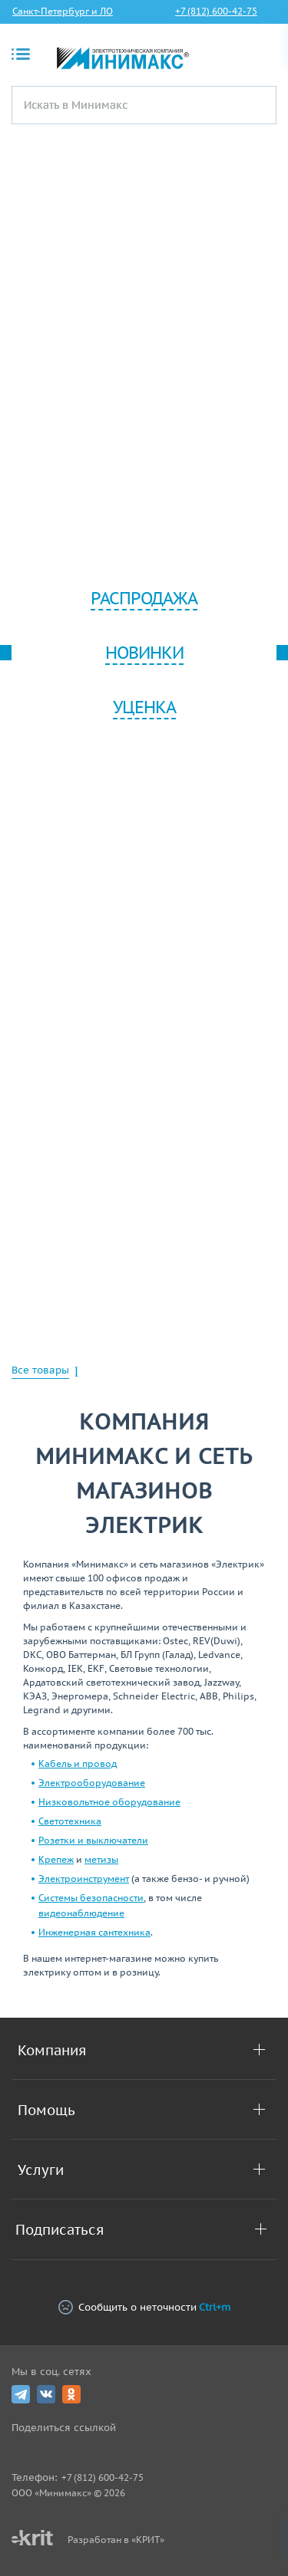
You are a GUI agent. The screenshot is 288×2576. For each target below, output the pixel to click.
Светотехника (69, 1821)
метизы (101, 1859)
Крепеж (56, 1859)
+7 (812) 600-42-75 (216, 11)
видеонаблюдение (81, 1913)
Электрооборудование (91, 1782)
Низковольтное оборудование (109, 1802)
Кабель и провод (77, 1763)
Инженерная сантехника (94, 1932)
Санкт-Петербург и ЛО (62, 11)
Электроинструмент (83, 1878)
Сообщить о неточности (144, 2307)
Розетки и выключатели (93, 1840)
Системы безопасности (91, 1897)
